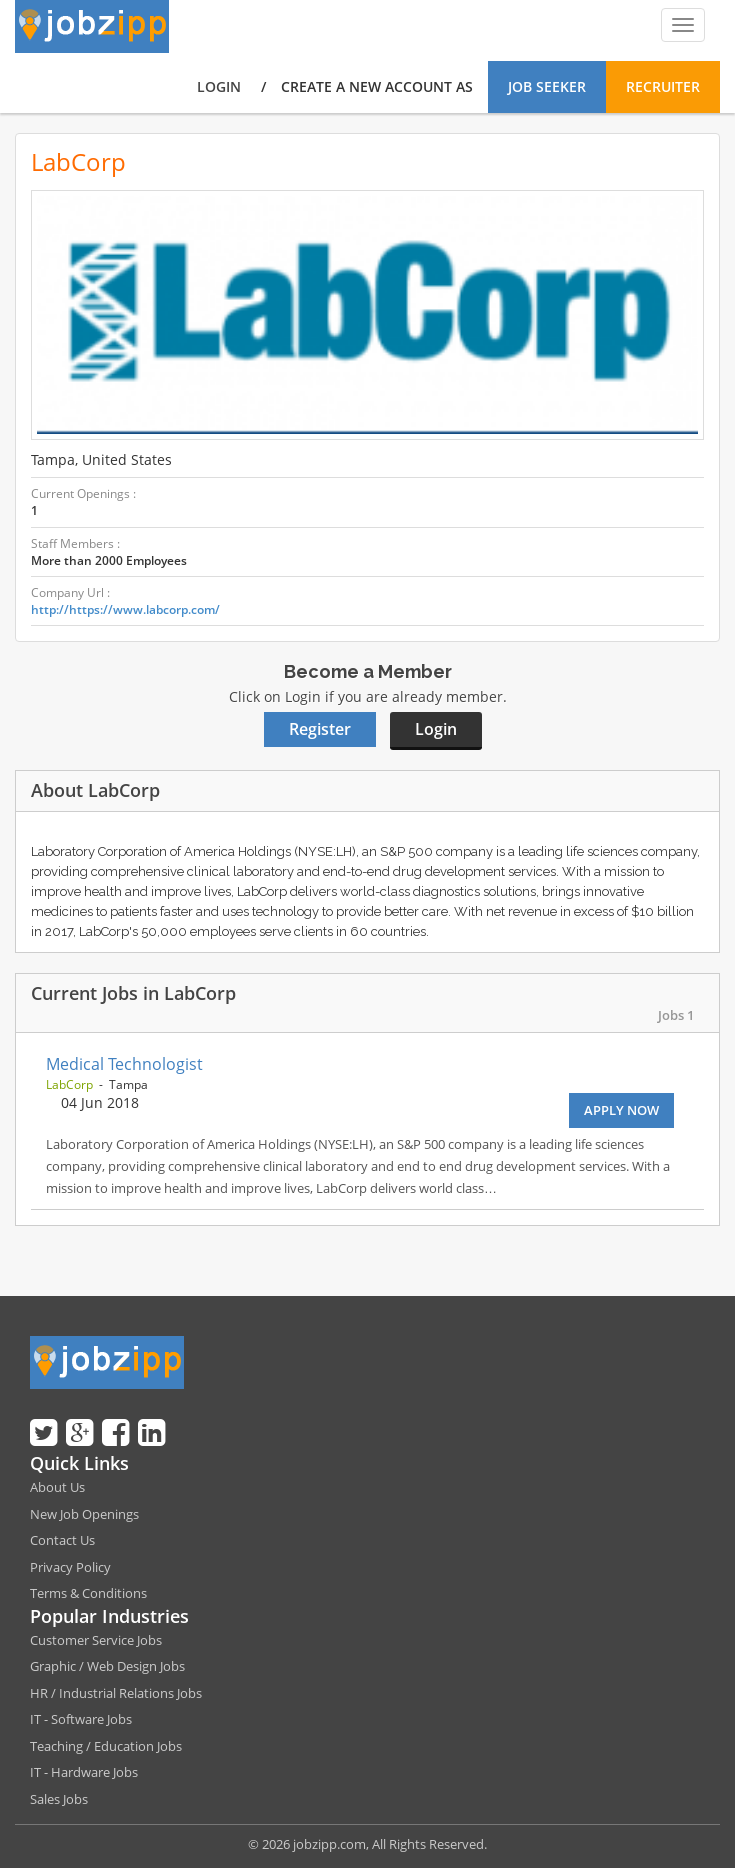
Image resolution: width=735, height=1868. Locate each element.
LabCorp (69, 1084)
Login (219, 86)
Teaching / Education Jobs (106, 1746)
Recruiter (663, 86)
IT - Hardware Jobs (84, 1772)
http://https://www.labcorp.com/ (125, 609)
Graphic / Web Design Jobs (107, 1666)
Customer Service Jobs (96, 1640)
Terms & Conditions (88, 1593)
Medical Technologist (124, 1064)
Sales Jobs (59, 1799)
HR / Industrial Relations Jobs (116, 1693)
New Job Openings (84, 1514)
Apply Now (621, 1110)
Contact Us (62, 1540)
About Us (57, 1487)
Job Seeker (547, 86)
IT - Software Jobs (81, 1719)
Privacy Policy (70, 1567)
